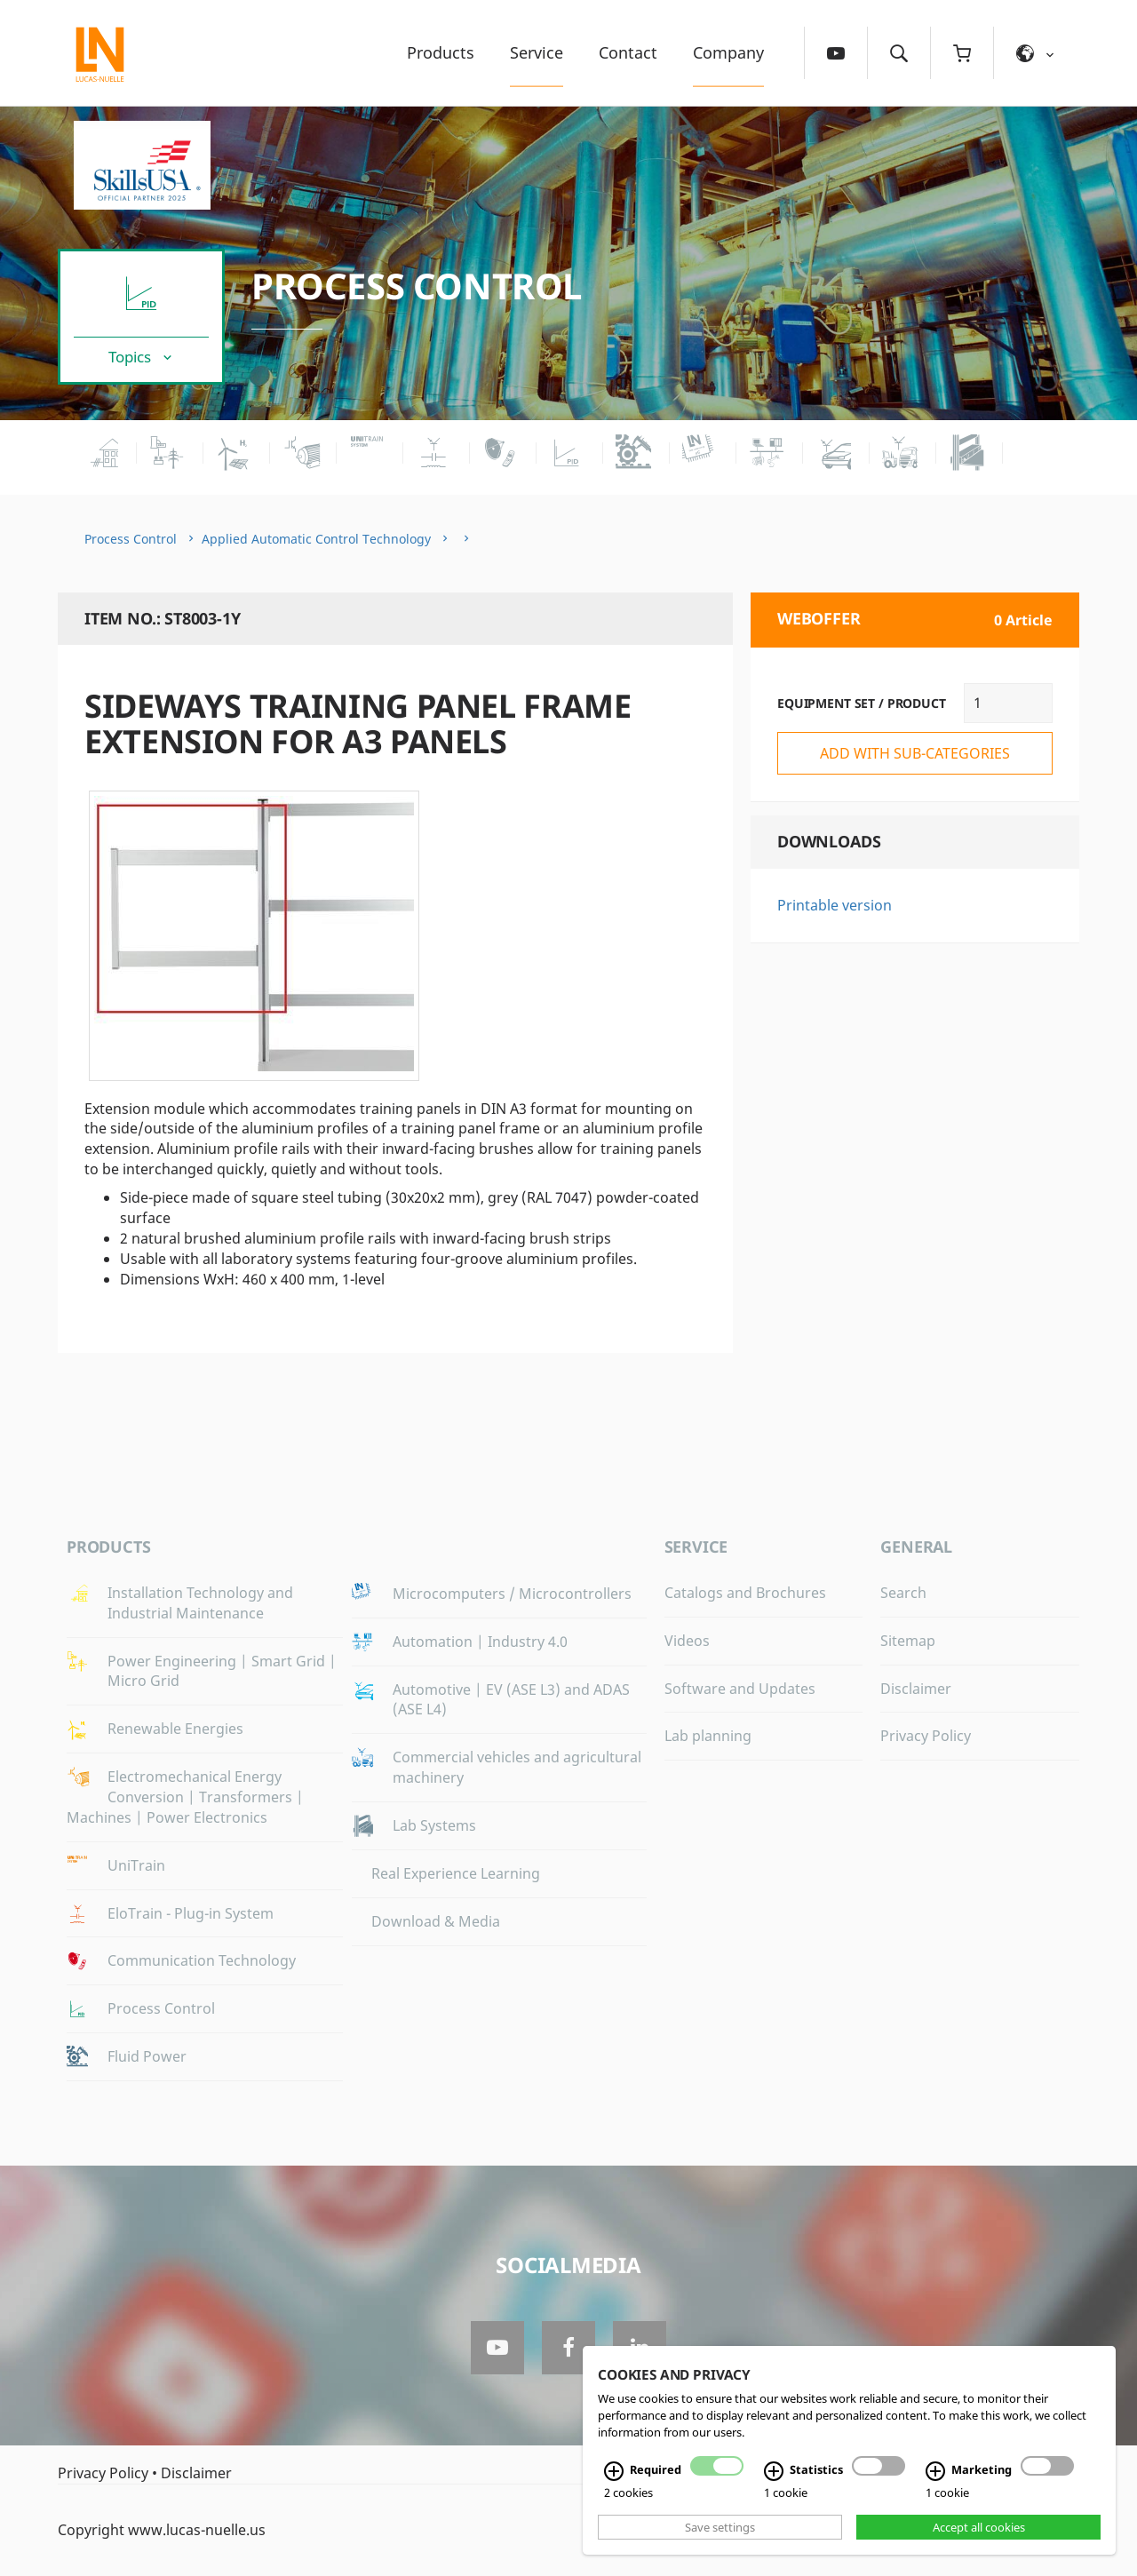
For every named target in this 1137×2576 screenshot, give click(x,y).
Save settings (720, 2527)
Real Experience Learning (455, 1873)
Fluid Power (147, 2056)
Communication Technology (201, 1960)
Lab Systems (434, 1825)
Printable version (834, 905)
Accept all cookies (979, 2527)
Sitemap (907, 1640)
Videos (687, 1640)
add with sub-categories (915, 753)
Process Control (416, 285)
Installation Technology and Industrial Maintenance (200, 1603)
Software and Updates (739, 1688)
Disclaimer (915, 1688)
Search (903, 1592)
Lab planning (707, 1735)
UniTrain (136, 1865)
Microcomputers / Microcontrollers (512, 1593)
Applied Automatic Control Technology (316, 538)
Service (536, 52)
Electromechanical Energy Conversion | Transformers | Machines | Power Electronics (185, 1797)
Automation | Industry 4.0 (480, 1641)
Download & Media (435, 1921)
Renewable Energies (175, 1728)
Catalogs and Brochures (745, 1592)
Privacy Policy (925, 1735)
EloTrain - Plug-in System (190, 1913)
